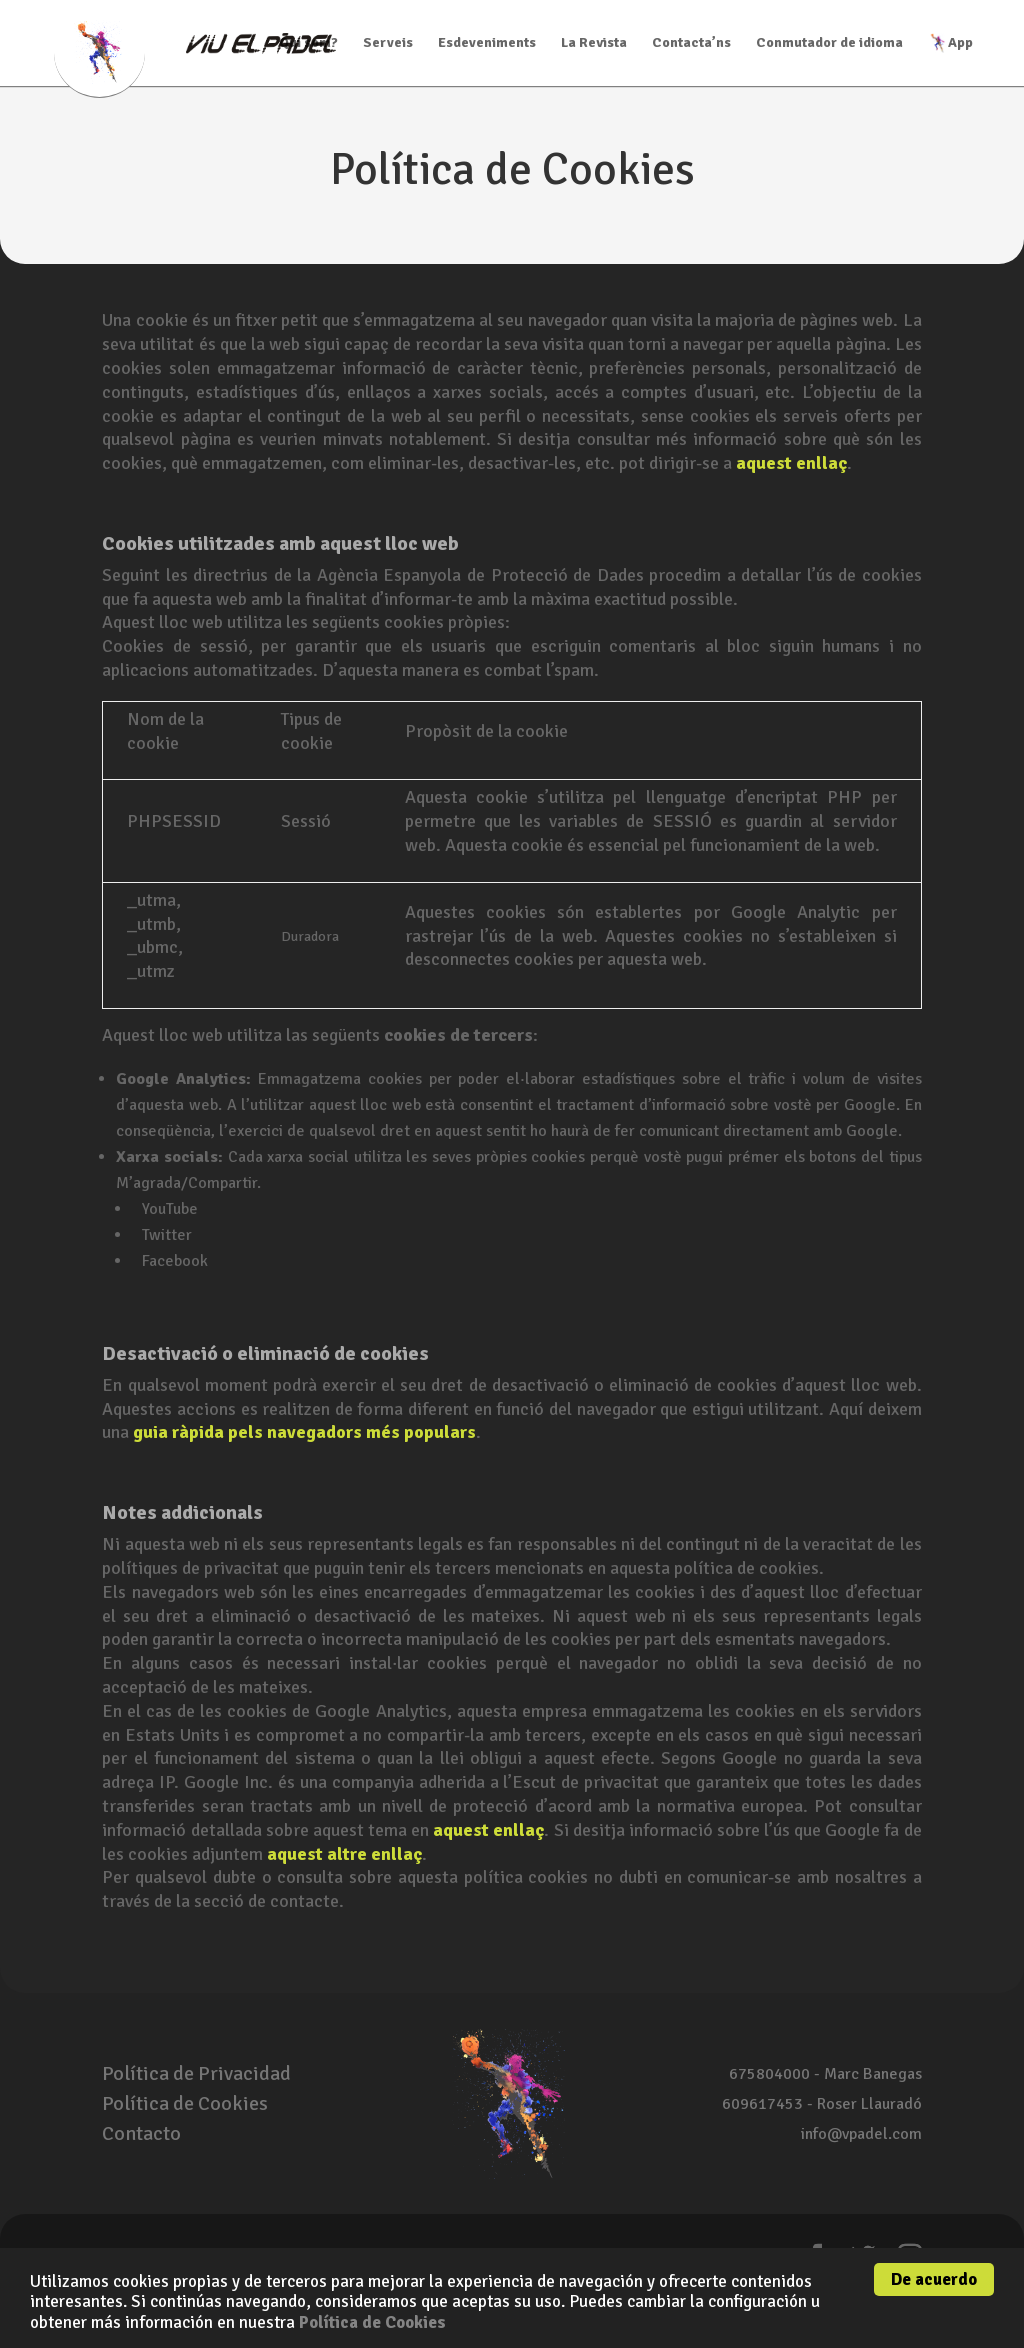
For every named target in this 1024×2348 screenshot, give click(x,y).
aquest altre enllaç (344, 1854)
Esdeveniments (487, 43)
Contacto (141, 2133)
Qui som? (308, 43)
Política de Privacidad (196, 2073)
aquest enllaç (791, 463)
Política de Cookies (372, 2322)
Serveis (388, 43)
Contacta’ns (691, 43)
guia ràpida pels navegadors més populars (304, 1432)
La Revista (594, 43)
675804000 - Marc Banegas (825, 2074)
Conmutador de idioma (829, 43)
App (950, 43)
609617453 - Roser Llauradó (822, 2104)
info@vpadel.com (861, 2134)
